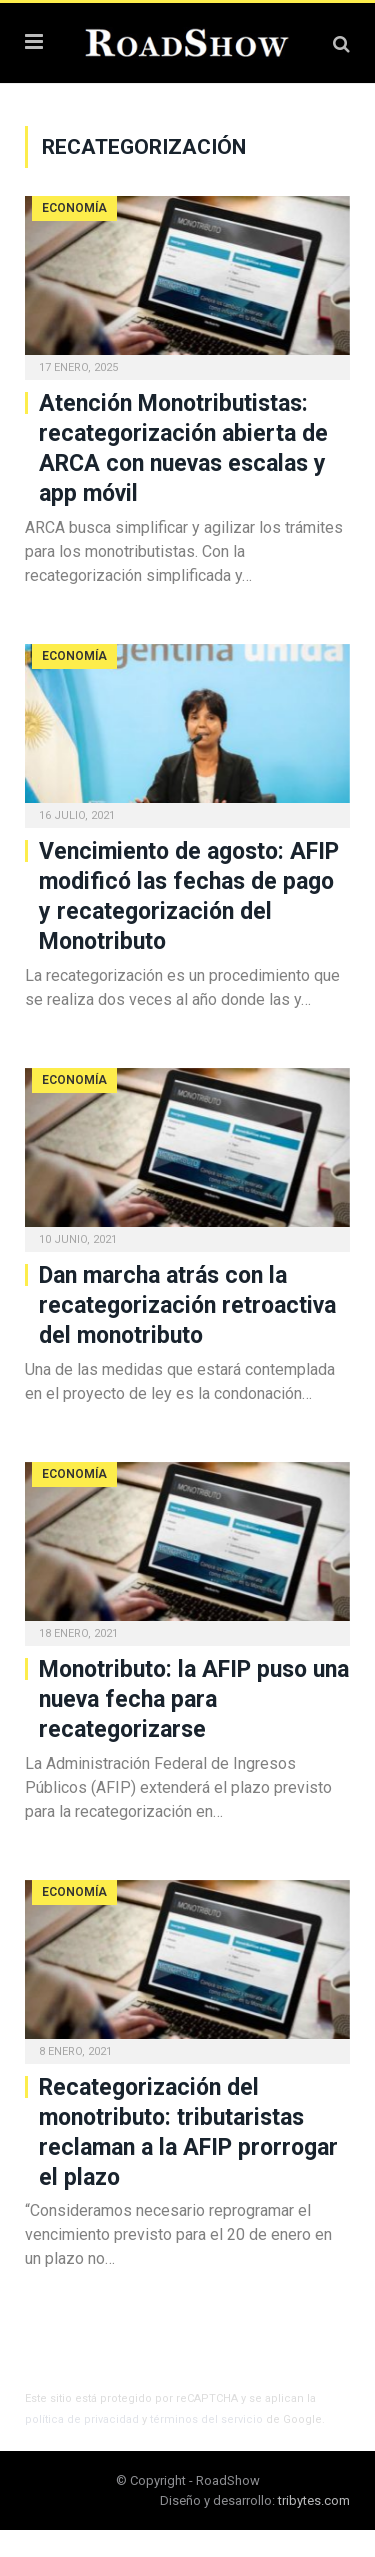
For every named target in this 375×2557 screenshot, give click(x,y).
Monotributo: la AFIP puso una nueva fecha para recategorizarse (194, 1699)
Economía (74, 208)
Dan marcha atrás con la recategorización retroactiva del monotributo (187, 1305)
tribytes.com (314, 2500)
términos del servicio (206, 2419)
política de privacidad (82, 2419)
